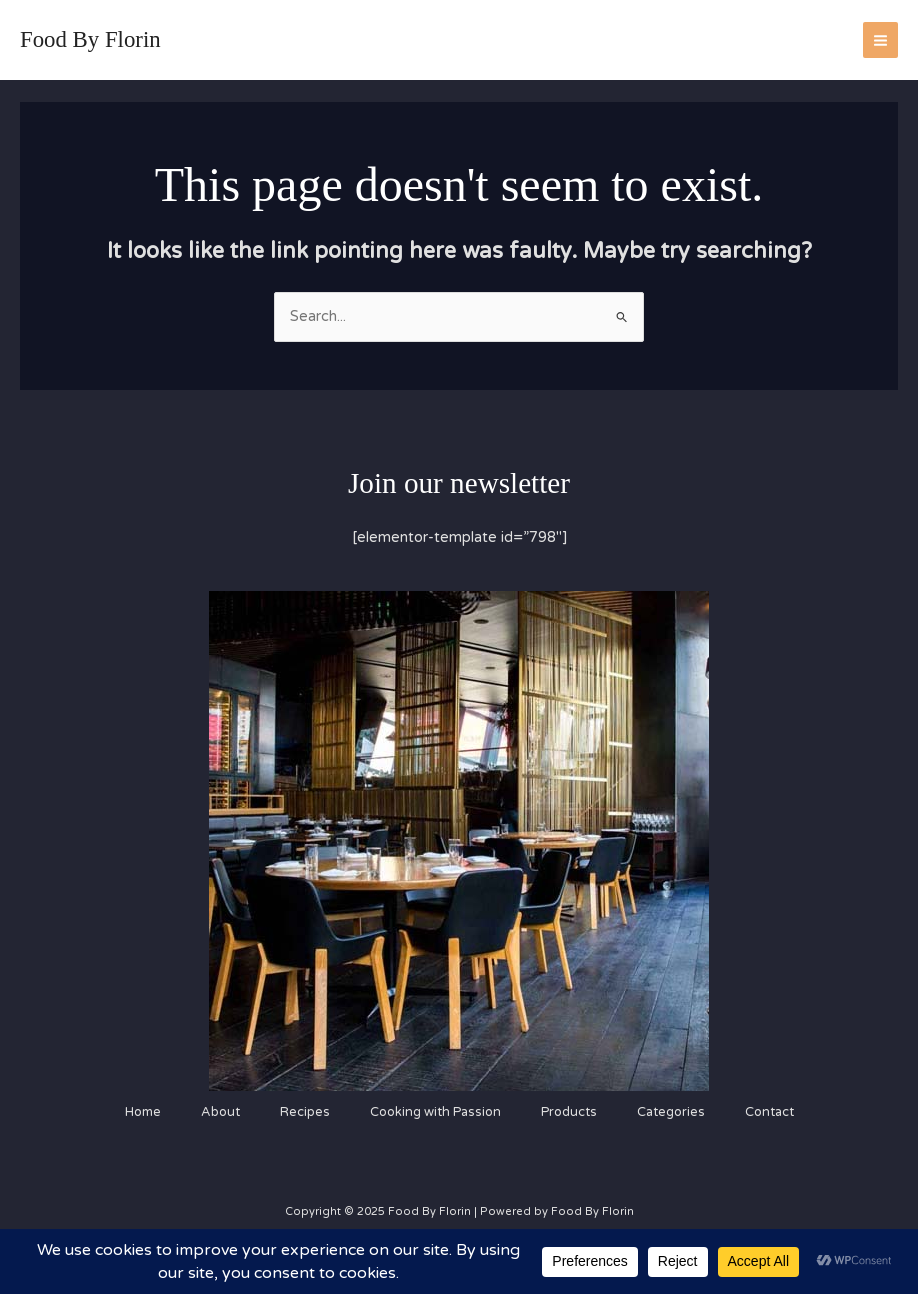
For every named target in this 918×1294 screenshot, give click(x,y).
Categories (671, 1112)
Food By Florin (90, 39)
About (220, 1112)
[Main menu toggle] (880, 39)
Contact (769, 1112)
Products (569, 1112)
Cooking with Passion (435, 1112)
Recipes (305, 1112)
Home (143, 1112)
